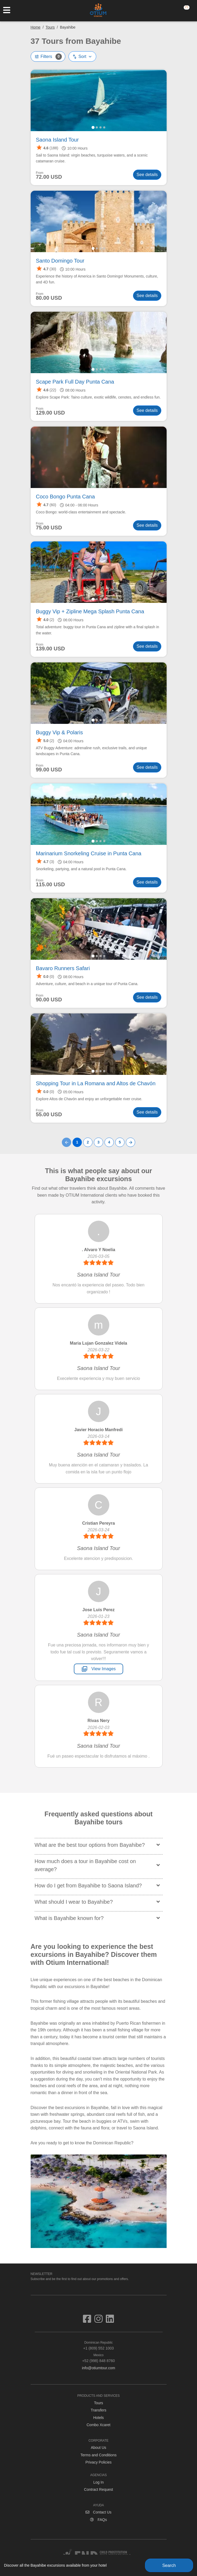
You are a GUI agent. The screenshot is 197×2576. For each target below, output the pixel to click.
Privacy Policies (98, 2462)
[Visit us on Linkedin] (110, 2321)
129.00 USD (50, 413)
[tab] (92, 127)
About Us (98, 2447)
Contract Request (98, 2489)
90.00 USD (49, 1000)
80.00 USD (49, 298)
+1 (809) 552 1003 (99, 2345)
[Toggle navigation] (9, 10)
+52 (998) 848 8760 (99, 2358)
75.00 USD (49, 528)
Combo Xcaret (98, 2425)
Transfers (98, 2410)
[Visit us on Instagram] (100, 2321)
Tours (50, 27)
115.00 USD (50, 885)
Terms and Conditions (98, 2455)
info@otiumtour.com (98, 2368)
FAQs (98, 2520)
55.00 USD (49, 1115)
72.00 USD (49, 177)
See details (147, 174)
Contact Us (98, 2512)
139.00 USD (50, 649)
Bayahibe (67, 27)
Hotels (98, 2417)
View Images (98, 1669)
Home (36, 27)
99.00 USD (49, 770)
